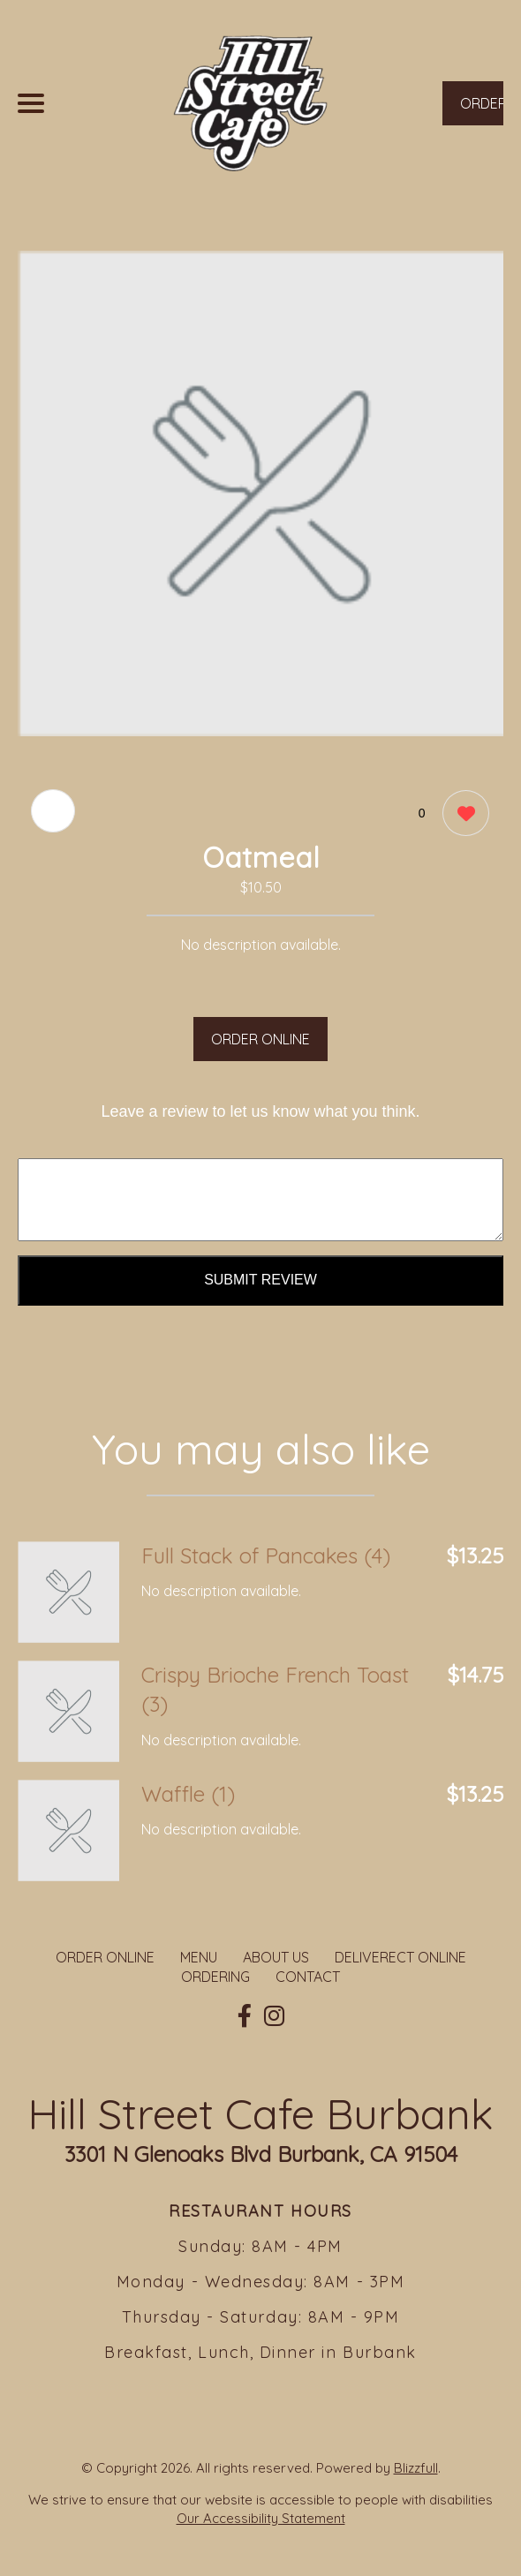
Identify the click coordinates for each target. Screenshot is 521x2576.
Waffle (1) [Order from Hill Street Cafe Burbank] (188, 1794)
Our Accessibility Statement (261, 2518)
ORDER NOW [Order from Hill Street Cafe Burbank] (481, 109)
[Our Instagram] (274, 2016)
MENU (198, 1957)
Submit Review (260, 1279)
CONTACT (308, 1976)
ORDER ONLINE (260, 1039)
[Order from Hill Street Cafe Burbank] (68, 1592)
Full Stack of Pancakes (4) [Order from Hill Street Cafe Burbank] (265, 1555)
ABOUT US (276, 1957)
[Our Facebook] (245, 2016)
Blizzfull (416, 2467)
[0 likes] (461, 815)
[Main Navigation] (31, 103)
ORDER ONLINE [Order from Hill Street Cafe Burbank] (105, 1957)
